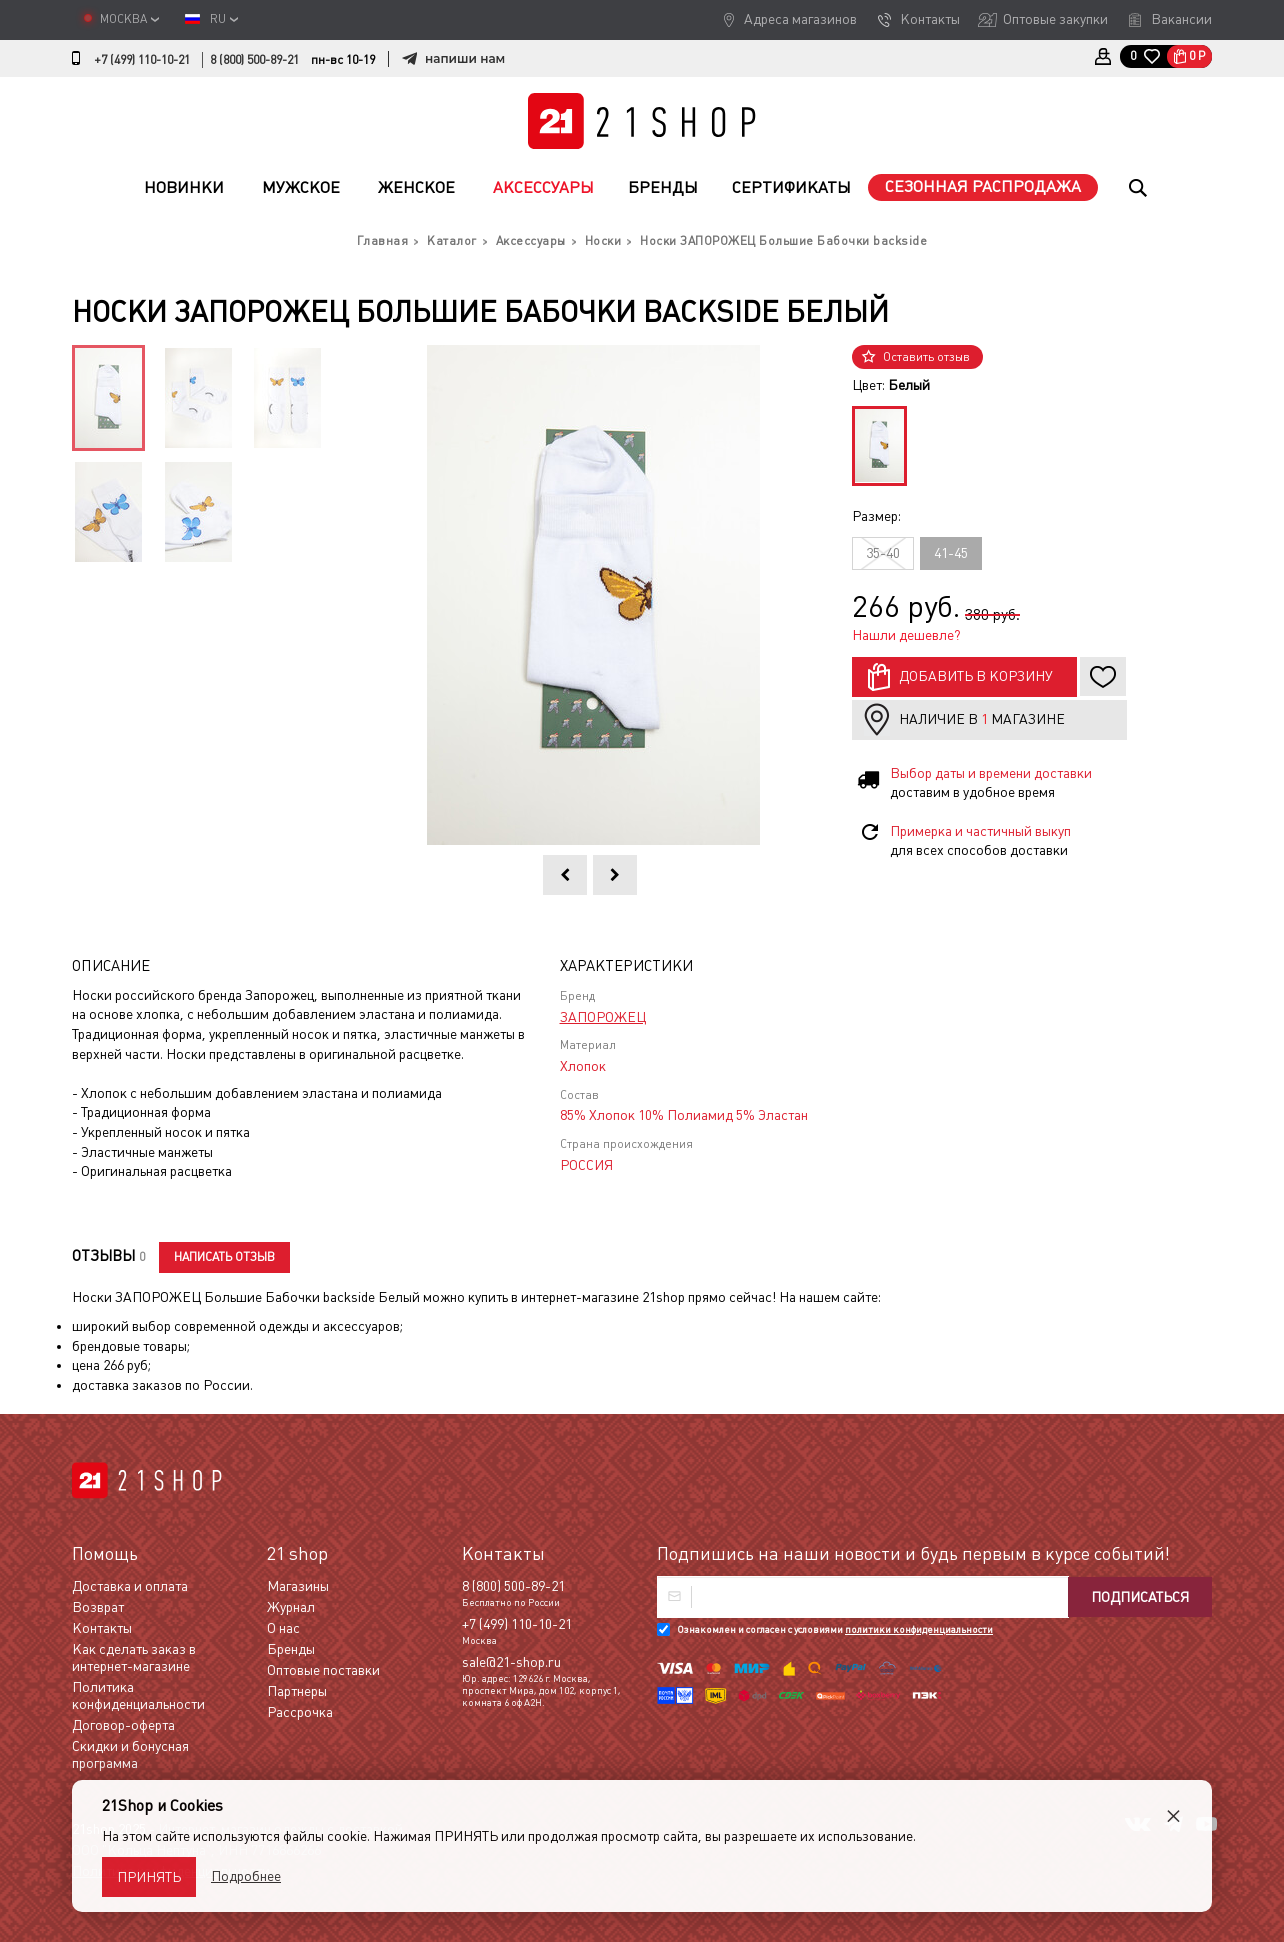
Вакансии (1181, 19)
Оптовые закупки (1055, 19)
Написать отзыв (224, 1257)
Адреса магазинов (800, 19)
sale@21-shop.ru (511, 1662)
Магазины (298, 1586)
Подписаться (1140, 1597)
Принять (149, 1877)
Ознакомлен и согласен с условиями (835, 1629)
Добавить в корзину (976, 676)
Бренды (663, 187)
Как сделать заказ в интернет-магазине (134, 1657)
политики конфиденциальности (919, 1629)
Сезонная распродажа (983, 186)
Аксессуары (543, 187)
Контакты (930, 19)
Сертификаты (791, 187)
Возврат (98, 1607)
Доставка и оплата (130, 1586)
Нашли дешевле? (906, 635)
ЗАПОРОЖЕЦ (603, 1017)
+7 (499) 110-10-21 (142, 60)
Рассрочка (300, 1712)
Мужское (301, 187)
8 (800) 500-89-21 (254, 60)
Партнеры (297, 1691)
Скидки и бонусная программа (130, 1754)
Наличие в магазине (982, 719)
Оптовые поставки (323, 1670)
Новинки (184, 187)
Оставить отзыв (926, 357)
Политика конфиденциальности (138, 1695)
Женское (416, 187)
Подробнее (246, 1876)
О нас (283, 1628)
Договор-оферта (123, 1725)
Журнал (291, 1607)
